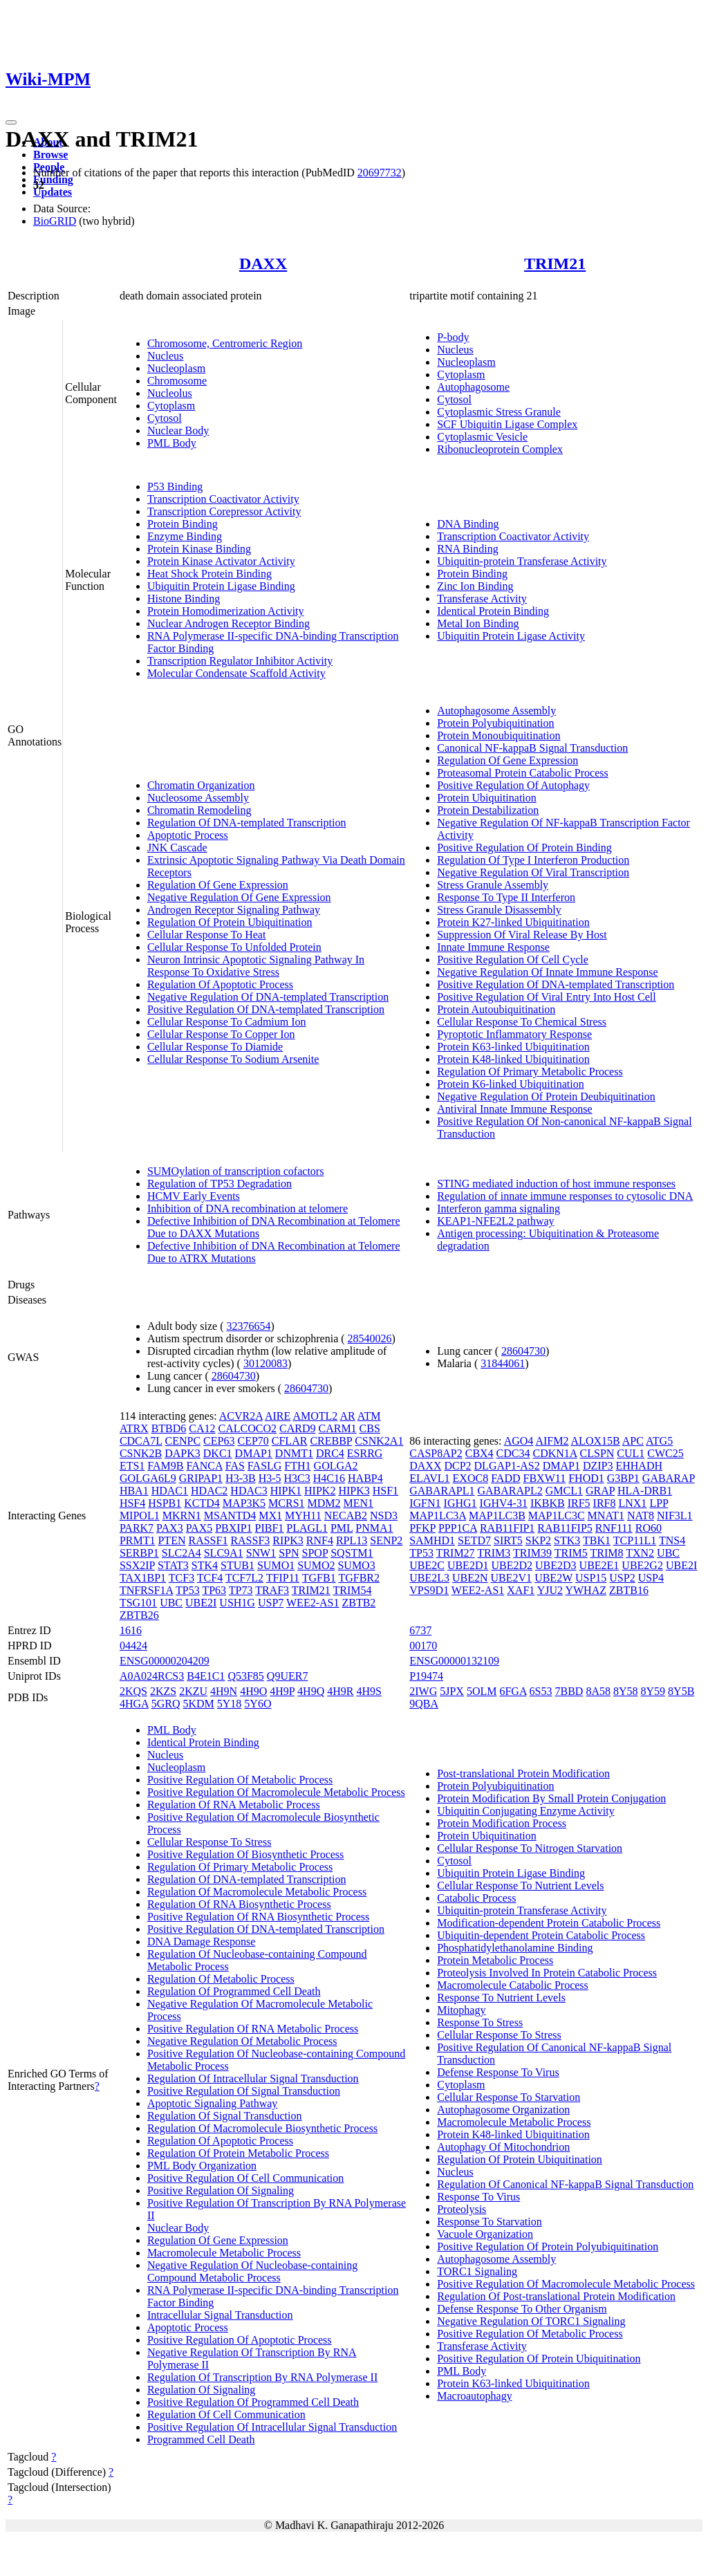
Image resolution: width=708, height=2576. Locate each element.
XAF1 (520, 1590)
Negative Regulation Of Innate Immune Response (547, 972)
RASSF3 (250, 1540)
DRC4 (330, 1453)
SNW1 (261, 1553)
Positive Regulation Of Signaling (220, 2190)
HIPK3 (353, 1491)
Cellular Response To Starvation (508, 2097)
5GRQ (165, 1703)
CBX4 (479, 1453)
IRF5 (579, 1503)
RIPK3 (287, 1540)
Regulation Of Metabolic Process (221, 1979)
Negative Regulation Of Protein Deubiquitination (546, 1096)
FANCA (205, 1466)
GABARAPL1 (441, 1491)
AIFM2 (551, 1441)
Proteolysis (461, 2209)
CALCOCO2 (247, 1428)
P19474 (426, 1676)
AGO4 (519, 1441)
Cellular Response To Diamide (215, 1047)
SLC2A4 (181, 1553)
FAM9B (165, 1466)
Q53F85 (245, 1676)
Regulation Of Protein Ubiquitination (230, 922)
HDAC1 (169, 1491)
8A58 (598, 1691)
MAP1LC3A (437, 1515)
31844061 (503, 1363)
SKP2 (538, 1540)
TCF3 (181, 1578)
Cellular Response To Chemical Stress (521, 1022)
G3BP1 (623, 1478)
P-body (453, 337)
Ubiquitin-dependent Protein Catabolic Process (541, 1935)
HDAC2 (209, 1491)
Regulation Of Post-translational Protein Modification (556, 2296)
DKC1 (217, 1453)
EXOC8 (471, 1478)
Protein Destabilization (488, 810)
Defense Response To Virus (498, 2072)
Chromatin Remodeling (199, 810)
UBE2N (470, 1578)
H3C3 (297, 1478)
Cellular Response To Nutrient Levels (520, 1885)
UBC (171, 1603)
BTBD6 (169, 1428)
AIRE (277, 1416)
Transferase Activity (482, 598)
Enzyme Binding (184, 536)
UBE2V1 (511, 1578)
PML (341, 1528)
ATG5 (659, 1441)
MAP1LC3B (497, 1515)
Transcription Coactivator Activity (223, 499)
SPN (289, 1553)
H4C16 (329, 1478)
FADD (505, 1478)
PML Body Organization (202, 2165)
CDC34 (513, 1453)
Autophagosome (473, 387)
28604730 (234, 1376)
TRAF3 (272, 1590)
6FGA (512, 1691)
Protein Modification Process (501, 1823)
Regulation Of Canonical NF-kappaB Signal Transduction (565, 2184)
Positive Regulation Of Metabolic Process (240, 1780)
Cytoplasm (171, 405)
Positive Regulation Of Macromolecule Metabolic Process (276, 1792)
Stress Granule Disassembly (499, 910)
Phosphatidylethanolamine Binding (515, 1948)
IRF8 (604, 1503)
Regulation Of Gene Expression (217, 885)
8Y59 (653, 1691)
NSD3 (384, 1515)
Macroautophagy (474, 2396)
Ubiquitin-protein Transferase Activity (521, 561)
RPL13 (351, 1540)
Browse (50, 154)
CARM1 (337, 1428)
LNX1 (632, 1503)
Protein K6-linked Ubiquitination (510, 1084)
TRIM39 (532, 1553)
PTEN (171, 1540)
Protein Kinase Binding (199, 549)
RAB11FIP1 (507, 1528)
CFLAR (290, 1441)
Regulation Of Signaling (201, 2390)
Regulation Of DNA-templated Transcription (246, 822)
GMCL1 (564, 1491)
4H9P (282, 1691)
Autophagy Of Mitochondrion (503, 2147)
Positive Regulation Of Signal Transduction (243, 2091)
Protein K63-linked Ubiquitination (513, 1047)
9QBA (423, 1703)
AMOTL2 (314, 1416)
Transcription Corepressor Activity (224, 511)
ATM (369, 1416)
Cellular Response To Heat (206, 934)
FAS (235, 1466)
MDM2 (324, 1503)
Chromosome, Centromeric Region (224, 343)
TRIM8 (606, 1553)
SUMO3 (356, 1565)
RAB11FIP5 (564, 1528)
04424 (133, 1645)
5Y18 (229, 1703)
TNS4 (672, 1540)
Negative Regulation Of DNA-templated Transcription (268, 997)
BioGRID (54, 221)
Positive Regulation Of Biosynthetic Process (245, 1854)
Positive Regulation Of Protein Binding (524, 847)
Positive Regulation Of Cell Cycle (512, 959)
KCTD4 (202, 1503)
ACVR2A (241, 1416)
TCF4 (210, 1578)
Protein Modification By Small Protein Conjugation (551, 1798)
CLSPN (597, 1453)
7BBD (569, 1691)
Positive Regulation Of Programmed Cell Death (253, 2402)
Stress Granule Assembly (492, 885)
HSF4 (132, 1503)
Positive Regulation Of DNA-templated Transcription (265, 1009)
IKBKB (547, 1503)
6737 (420, 1630)
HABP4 (365, 1478)
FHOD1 (586, 1478)
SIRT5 (508, 1540)
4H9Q (310, 1691)
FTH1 (297, 1466)
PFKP (422, 1528)
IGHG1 (460, 1503)
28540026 (370, 1338)
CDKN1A (555, 1453)
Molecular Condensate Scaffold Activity (236, 673)
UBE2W (553, 1578)
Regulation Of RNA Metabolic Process (233, 1804)
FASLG (265, 1466)
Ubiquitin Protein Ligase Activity (511, 636)
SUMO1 (276, 1565)
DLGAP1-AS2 (507, 1466)
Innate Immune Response (493, 947)
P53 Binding (175, 486)
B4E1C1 (206, 1676)
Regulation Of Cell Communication (226, 2414)
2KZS (163, 1691)
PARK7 (136, 1528)
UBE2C (427, 1565)
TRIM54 (352, 1590)
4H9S (368, 1691)
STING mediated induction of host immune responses (556, 1183)
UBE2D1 (468, 1565)
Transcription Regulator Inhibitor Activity (240, 661)
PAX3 (169, 1528)
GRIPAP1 (201, 1478)
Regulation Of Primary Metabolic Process (529, 1071)
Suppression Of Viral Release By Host (521, 934)
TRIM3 (493, 1553)
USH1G (237, 1603)
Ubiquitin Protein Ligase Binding (221, 586)
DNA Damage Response (201, 1941)
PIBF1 (269, 1528)
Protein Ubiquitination (487, 798)
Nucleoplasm (176, 368)
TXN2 (640, 1553)
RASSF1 (207, 1540)
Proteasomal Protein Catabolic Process (522, 773)
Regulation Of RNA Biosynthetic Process (239, 1904)
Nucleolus (169, 393)
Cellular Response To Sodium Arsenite (233, 1059)
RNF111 (614, 1528)
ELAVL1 (429, 1478)
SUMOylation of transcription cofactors (235, 1171)
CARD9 (297, 1428)
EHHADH (638, 1466)
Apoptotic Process (187, 835)
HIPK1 (285, 1491)
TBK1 (597, 1540)
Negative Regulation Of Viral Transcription (533, 872)
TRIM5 (571, 1553)
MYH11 (303, 1515)
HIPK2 (319, 1491)
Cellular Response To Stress (209, 1842)
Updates (52, 192)
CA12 (202, 1428)
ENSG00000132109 (454, 1661)
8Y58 (625, 1691)
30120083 (265, 1363)
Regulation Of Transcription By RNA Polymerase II (262, 2377)
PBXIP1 (233, 1528)
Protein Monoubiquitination (498, 735)
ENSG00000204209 (164, 1661)
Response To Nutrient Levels (501, 1997)
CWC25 (665, 1453)
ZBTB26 (139, 1615)
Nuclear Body (178, 430)
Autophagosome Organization (503, 2109)
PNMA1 (374, 1528)
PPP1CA (457, 1528)
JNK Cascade (177, 847)
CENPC (183, 1441)
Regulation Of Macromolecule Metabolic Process (256, 1892)
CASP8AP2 (435, 1453)
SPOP (315, 1553)
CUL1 (630, 1453)
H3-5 (270, 1478)
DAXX (263, 263)
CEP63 (218, 1441)
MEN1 (359, 1503)
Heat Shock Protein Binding (209, 574)
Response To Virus (478, 2197)
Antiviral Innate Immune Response (514, 1109)
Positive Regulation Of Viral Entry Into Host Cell (546, 997)
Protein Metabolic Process (495, 1960)
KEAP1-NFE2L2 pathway (495, 1221)
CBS (370, 1428)
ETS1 (132, 1466)
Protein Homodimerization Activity (225, 611)
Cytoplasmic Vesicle (482, 437)
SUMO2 (316, 1565)
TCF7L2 (244, 1578)
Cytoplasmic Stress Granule (499, 412)
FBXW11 (544, 1478)
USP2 (622, 1578)
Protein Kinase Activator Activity (221, 561)
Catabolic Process (476, 1898)
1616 (131, 1630)
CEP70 (252, 1441)
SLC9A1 (223, 1553)
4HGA (134, 1703)
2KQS (133, 1691)
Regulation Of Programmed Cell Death (234, 1991)
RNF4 (319, 1540)
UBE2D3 (556, 1565)
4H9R (340, 1691)
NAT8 (640, 1515)
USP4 (651, 1578)
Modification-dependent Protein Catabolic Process (548, 1923)
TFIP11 (282, 1578)
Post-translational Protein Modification (523, 1773)
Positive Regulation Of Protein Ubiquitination (538, 2358)
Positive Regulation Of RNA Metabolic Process (252, 2029)
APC (633, 1441)
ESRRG (365, 1453)
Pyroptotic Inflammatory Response (514, 1034)
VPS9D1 (429, 1590)
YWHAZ (585, 1590)
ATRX (134, 1428)
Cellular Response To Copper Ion (221, 1034)
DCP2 (457, 1466)
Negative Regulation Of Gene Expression (239, 897)
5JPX (452, 1691)
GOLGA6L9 (148, 1478)
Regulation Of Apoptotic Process (220, 984)
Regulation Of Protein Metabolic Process (238, 2153)
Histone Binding (183, 598)
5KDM (198, 1703)
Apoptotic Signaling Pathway (212, 2103)
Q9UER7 (287, 1676)
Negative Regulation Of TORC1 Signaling (531, 2321)
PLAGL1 (307, 1528)
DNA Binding (468, 524)
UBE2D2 (511, 1565)
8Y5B (681, 1691)
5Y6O (257, 1703)
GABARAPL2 (509, 1491)
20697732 (379, 172)
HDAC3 (248, 1491)
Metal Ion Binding (478, 623)
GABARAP (668, 1478)
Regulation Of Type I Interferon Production (533, 860)
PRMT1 (138, 1540)
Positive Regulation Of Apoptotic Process (239, 2340)
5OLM (482, 1691)
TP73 (241, 1590)
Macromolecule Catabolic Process (512, 1985)
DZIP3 (598, 1466)
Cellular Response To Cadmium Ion (226, 1022)
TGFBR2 (359, 1578)
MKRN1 (181, 1515)
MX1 (270, 1515)
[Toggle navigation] (11, 122)
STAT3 (173, 1565)
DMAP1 (253, 1453)
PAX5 (199, 1528)
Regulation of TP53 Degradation (219, 1183)
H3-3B (240, 1478)
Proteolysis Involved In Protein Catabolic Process (547, 1973)
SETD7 (474, 1540)
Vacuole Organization (485, 2234)
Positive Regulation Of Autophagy (513, 785)
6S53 (541, 1691)
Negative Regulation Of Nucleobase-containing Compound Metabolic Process (252, 2271)
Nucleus (165, 356)
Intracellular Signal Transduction (220, 2315)
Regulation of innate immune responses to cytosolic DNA (565, 1196)
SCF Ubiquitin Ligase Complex (507, 424)
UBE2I (200, 1603)
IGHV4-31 (504, 1503)
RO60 (648, 1528)
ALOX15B (595, 1441)
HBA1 (134, 1491)
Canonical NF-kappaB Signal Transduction (532, 748)
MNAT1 (606, 1515)
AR (347, 1416)
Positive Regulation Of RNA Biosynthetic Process (258, 1916)
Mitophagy (461, 2010)
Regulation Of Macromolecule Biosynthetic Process (262, 2128)
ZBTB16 (629, 1590)
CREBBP (331, 1441)
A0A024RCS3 (152, 1676)
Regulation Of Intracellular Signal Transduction (253, 2078)
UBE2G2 (642, 1565)
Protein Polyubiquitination (495, 723)
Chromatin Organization (201, 785)
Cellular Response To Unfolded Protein (234, 947)
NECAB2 (345, 1515)
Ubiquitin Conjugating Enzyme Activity (525, 1811)
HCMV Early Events (193, 1196)
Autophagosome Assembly (496, 710)
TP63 (214, 1590)
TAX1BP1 (143, 1578)
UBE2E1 (599, 1565)
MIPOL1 (140, 1515)
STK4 (205, 1565)
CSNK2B (141, 1453)
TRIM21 (555, 263)
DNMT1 (294, 1453)
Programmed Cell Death (201, 2439)
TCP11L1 (635, 1540)
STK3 (567, 1540)
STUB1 (237, 1565)
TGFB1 (319, 1578)
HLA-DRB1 (644, 1491)
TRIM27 (455, 1553)
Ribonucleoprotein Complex (500, 449)
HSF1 (385, 1491)
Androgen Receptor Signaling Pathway (233, 910)
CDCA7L (141, 1441)
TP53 (188, 1590)
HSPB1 (164, 1503)
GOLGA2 (336, 1466)
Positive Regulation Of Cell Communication (245, 2178)
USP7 (270, 1603)
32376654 (249, 1326)
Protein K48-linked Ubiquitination (513, 1059)
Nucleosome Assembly (198, 798)
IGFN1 (424, 1503)
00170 (423, 1645)
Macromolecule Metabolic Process (224, 2253)
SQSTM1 (351, 1553)
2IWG (423, 1691)
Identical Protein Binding (493, 611)
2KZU (193, 1691)
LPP (658, 1503)
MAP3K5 (244, 1503)
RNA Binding (467, 549)
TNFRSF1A (146, 1590)
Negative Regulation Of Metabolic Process (242, 2041)
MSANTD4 (230, 1515)
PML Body (171, 443)
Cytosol (164, 418)
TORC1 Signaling (477, 2271)
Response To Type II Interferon (506, 897)
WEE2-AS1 (312, 1603)
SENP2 (386, 1540)
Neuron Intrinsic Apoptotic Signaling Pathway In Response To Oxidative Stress (255, 966)
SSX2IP (137, 1565)
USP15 (590, 1578)
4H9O (253, 1691)
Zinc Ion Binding (475, 586)
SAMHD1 (432, 1540)
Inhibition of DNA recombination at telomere (247, 1208)
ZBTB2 (358, 1603)
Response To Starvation (489, 2221)
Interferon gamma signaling (498, 1208)
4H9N (223, 1691)
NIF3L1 (675, 1515)
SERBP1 (139, 1553)
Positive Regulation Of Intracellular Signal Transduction (272, 2427)
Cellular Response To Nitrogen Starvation (529, 1848)
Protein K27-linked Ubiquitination (513, 922)
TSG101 (138, 1603)
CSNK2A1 (379, 1441)
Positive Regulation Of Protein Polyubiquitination (547, 2246)
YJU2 (550, 1590)
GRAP (600, 1491)
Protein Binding (182, 524)
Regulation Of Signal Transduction (224, 2116)
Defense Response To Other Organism (521, 2309)
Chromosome (177, 381)
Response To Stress (480, 2022)
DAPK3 (183, 1453)
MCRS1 (286, 1503)
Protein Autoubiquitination (496, 1009)
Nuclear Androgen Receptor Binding (228, 623)
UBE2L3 (429, 1578)
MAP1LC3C (556, 1515)
